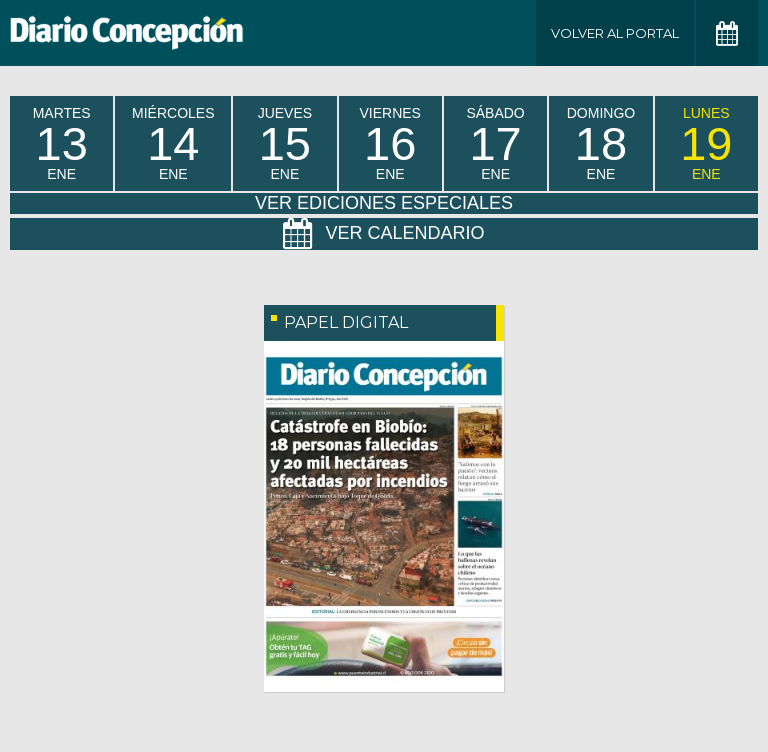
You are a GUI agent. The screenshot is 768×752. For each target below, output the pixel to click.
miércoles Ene (173, 143)
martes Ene (62, 143)
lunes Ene (706, 143)
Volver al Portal (615, 33)
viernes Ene (389, 143)
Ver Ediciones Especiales (384, 203)
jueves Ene (285, 143)
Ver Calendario (383, 234)
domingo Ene (601, 143)
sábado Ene (495, 143)
